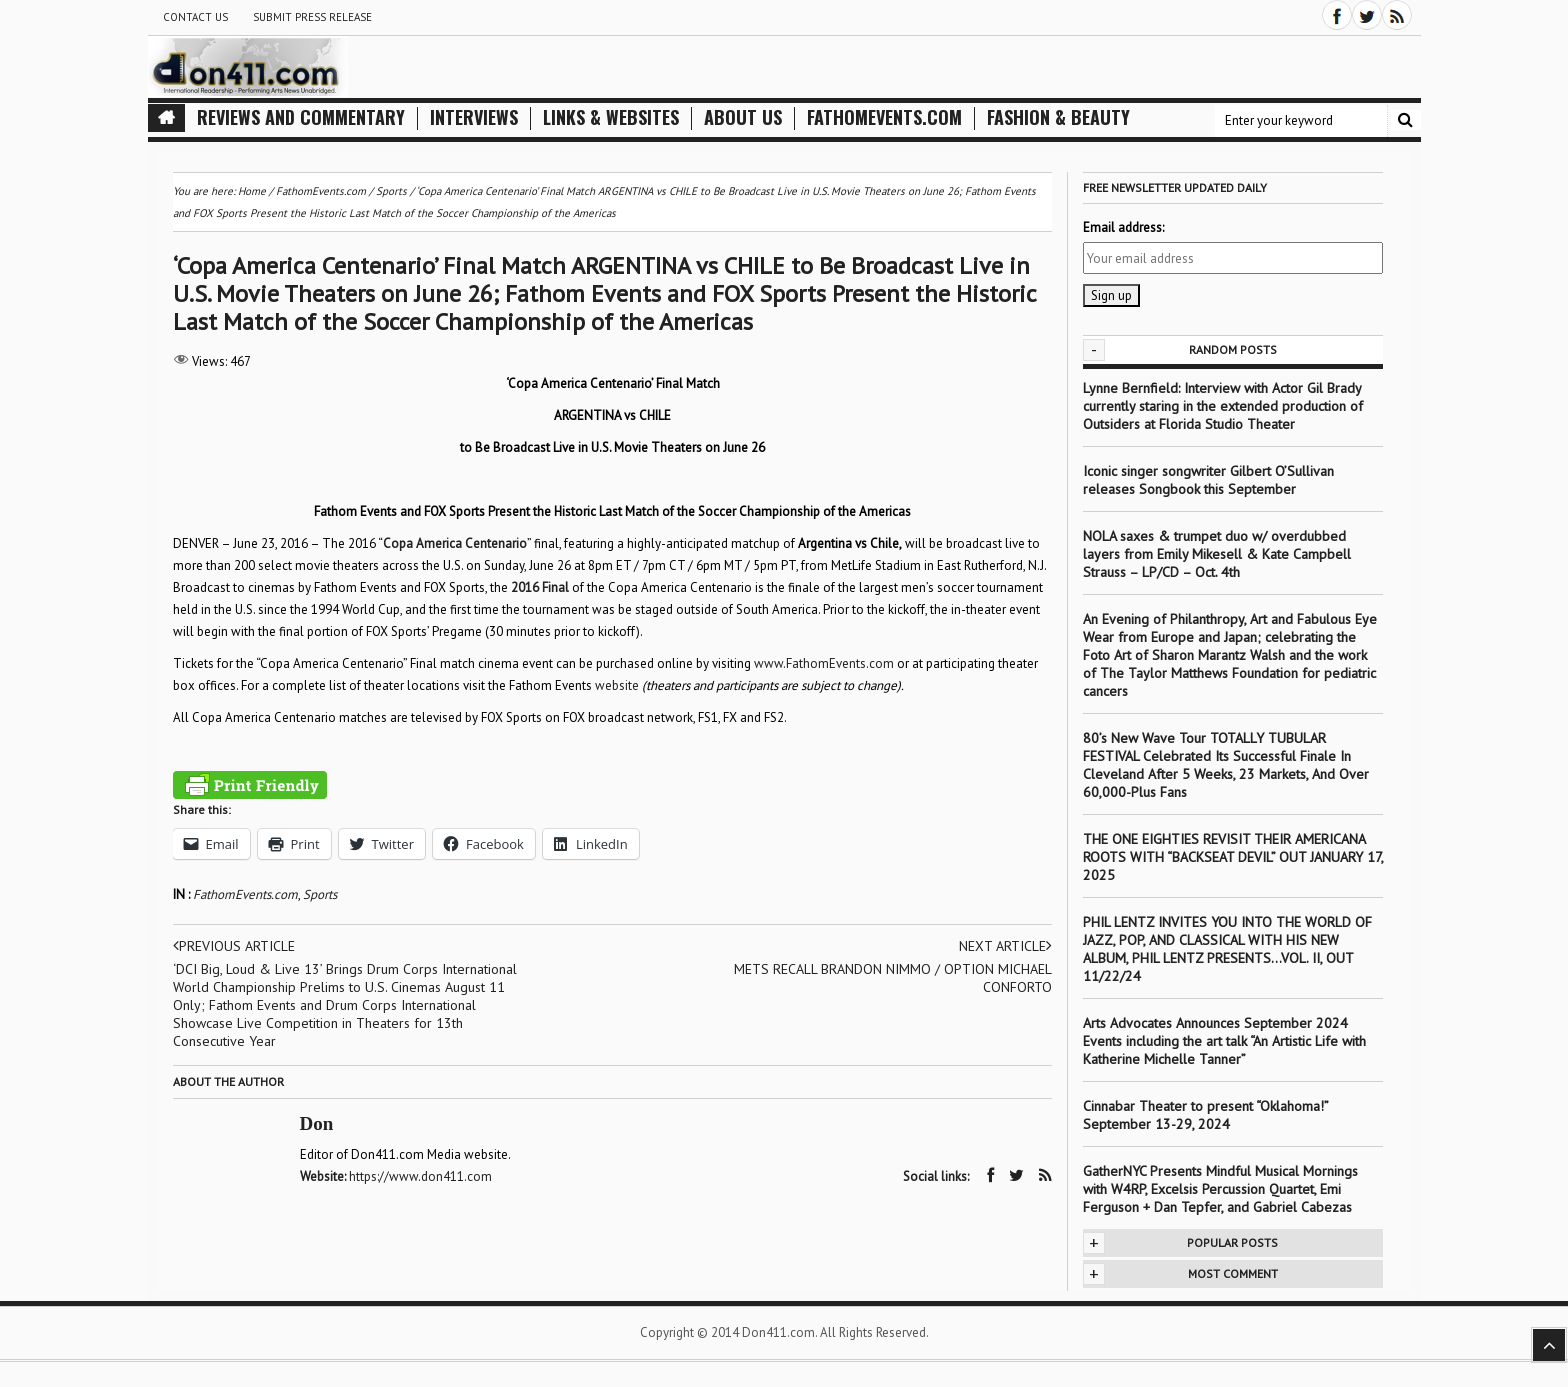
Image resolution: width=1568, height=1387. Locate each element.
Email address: (1123, 227)
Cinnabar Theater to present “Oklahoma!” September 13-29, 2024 (1205, 1115)
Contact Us (195, 17)
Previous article (234, 946)
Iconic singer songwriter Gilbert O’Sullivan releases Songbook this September (1208, 480)
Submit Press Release (312, 17)
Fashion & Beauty (1058, 117)
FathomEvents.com (884, 117)
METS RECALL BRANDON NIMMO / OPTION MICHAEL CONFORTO (893, 978)
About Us (743, 117)
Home (252, 191)
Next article (1005, 946)
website (617, 685)
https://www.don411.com (420, 1176)
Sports (320, 894)
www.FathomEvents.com (824, 663)
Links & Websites (611, 117)
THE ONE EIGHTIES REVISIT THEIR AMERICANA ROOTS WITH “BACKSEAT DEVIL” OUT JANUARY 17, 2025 (1233, 857)
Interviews (474, 117)
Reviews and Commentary (301, 117)
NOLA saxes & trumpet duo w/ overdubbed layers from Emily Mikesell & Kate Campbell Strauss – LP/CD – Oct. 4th (1217, 554)
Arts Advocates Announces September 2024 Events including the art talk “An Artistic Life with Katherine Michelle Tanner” (1224, 1041)
